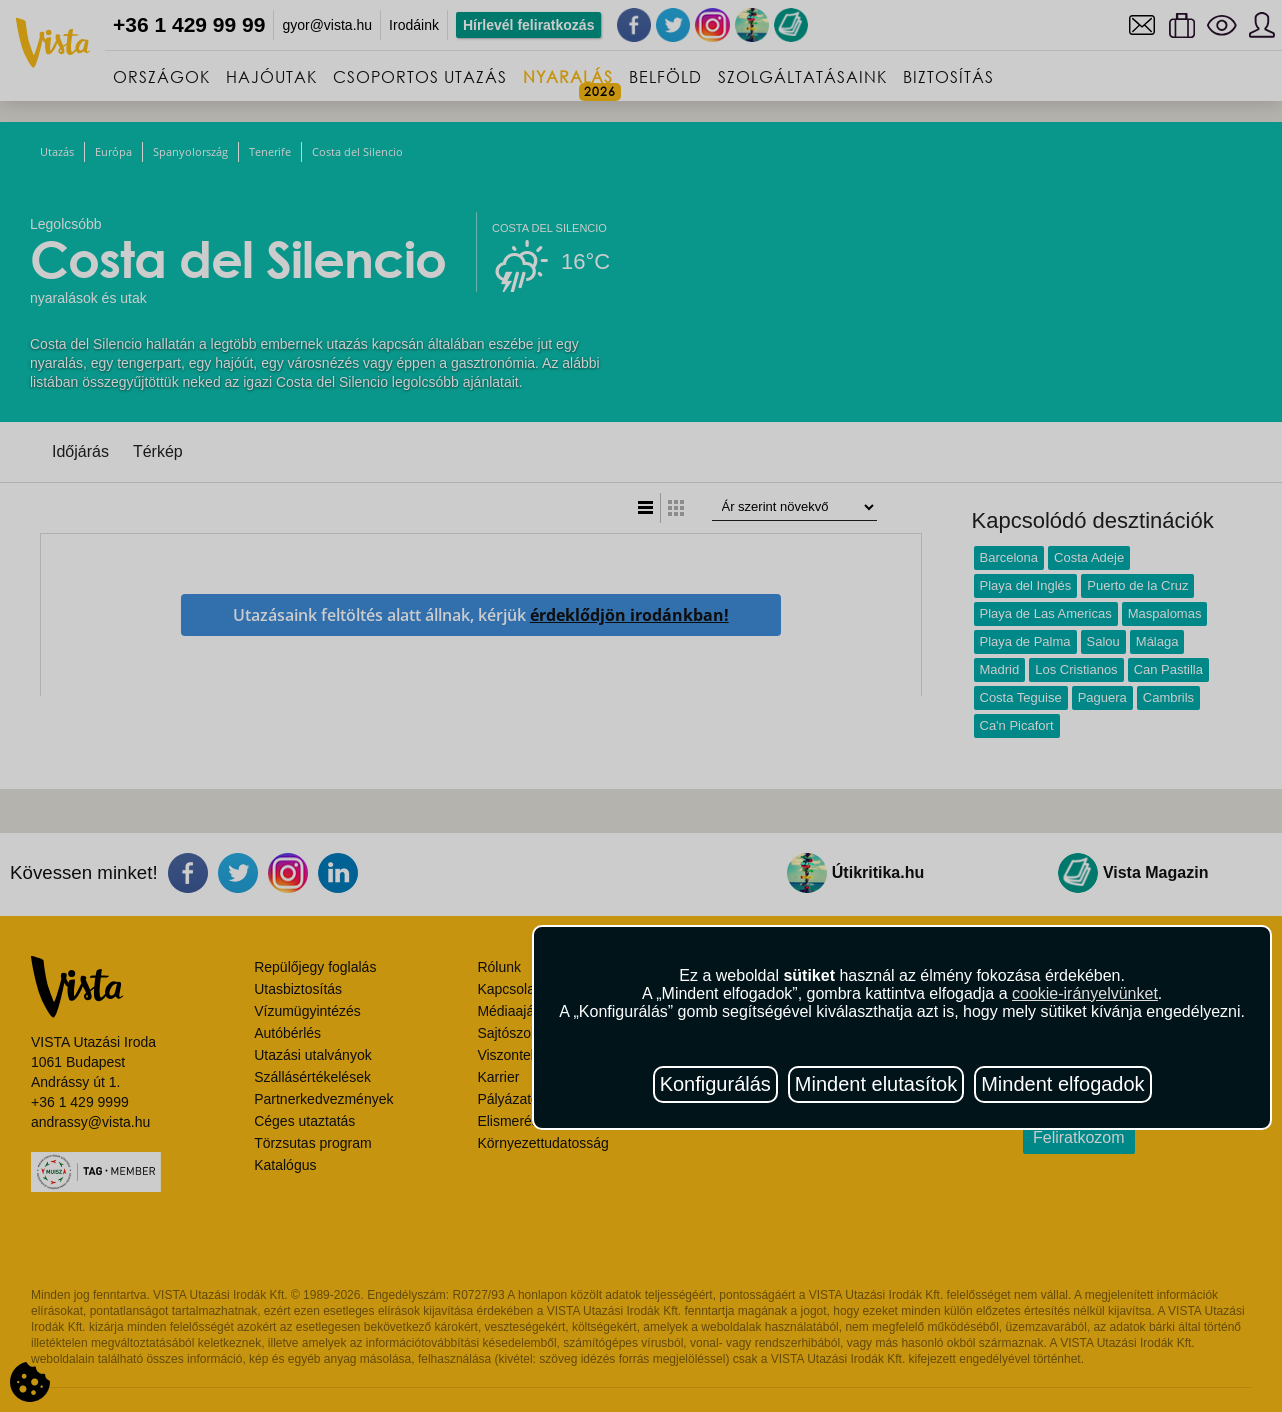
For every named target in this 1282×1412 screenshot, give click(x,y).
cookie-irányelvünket (1085, 993)
